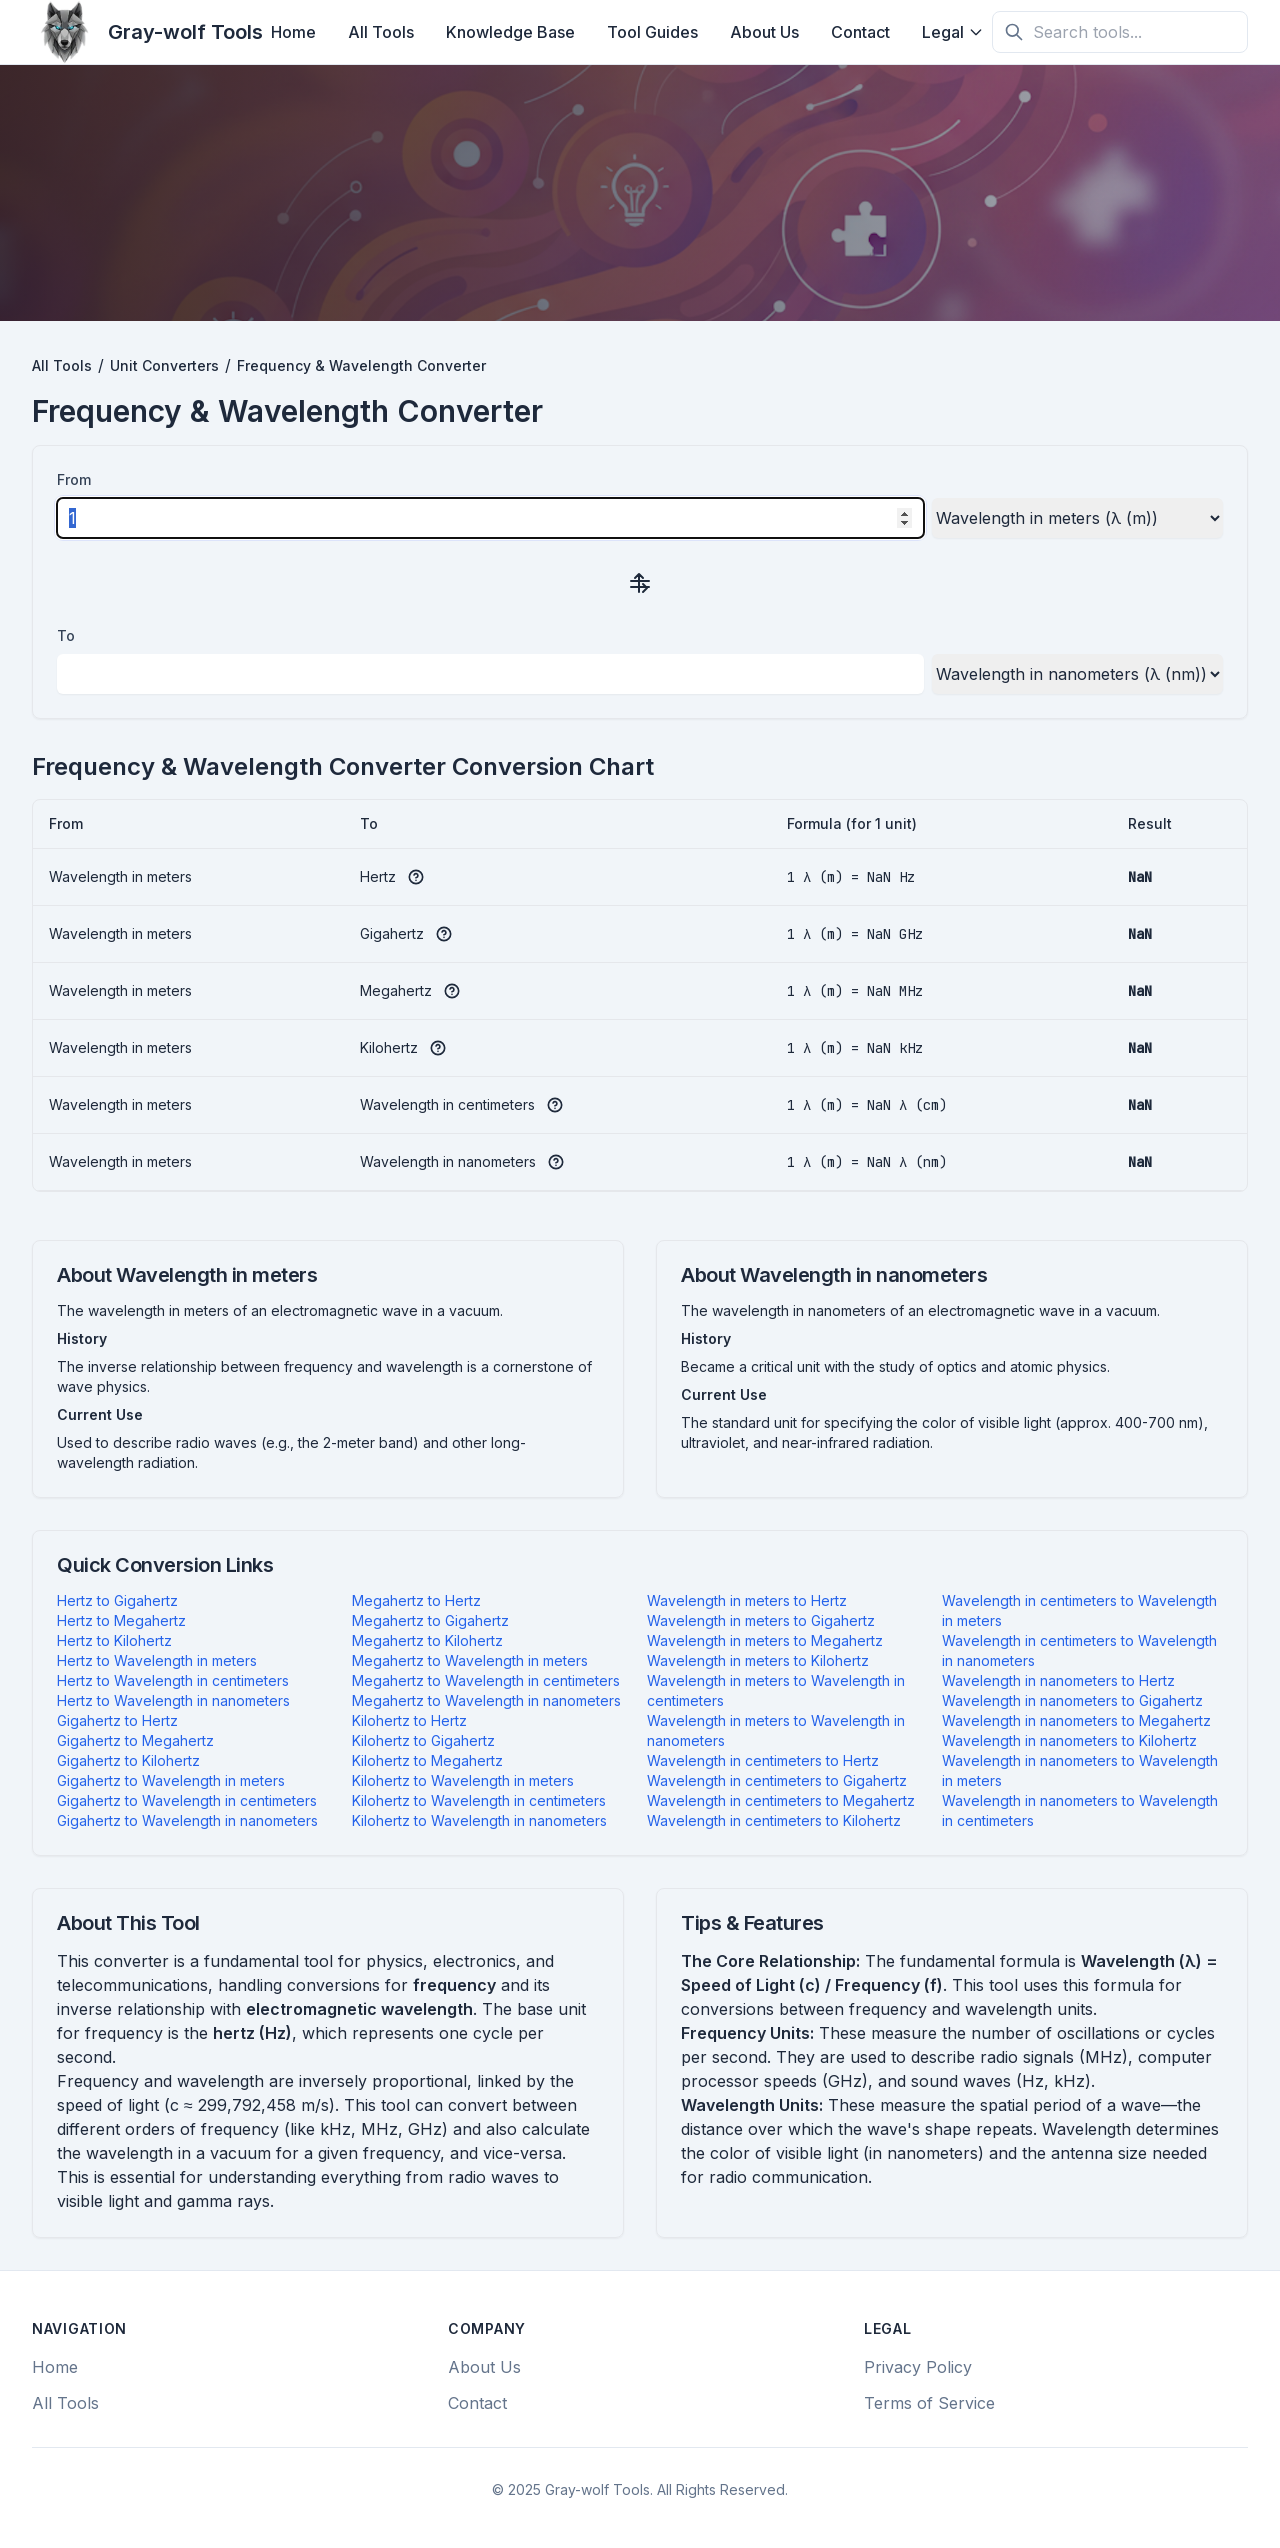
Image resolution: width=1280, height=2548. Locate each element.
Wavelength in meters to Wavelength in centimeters (776, 1690)
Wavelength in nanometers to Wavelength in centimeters (1080, 1810)
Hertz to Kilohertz (114, 1640)
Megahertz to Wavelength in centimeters (486, 1680)
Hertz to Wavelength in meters (157, 1660)
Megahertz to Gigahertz (430, 1620)
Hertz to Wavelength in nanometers (173, 1700)
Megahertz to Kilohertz (427, 1640)
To (66, 635)
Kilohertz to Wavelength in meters (463, 1780)
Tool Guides (652, 32)
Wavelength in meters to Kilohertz (758, 1660)
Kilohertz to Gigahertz (423, 1740)
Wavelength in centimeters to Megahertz (781, 1800)
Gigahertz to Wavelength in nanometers (187, 1820)
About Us (764, 32)
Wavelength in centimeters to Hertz (763, 1760)
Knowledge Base (510, 32)
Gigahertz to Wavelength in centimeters (187, 1800)
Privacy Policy (918, 2367)
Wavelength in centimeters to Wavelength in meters (1079, 1610)
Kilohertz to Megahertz (427, 1760)
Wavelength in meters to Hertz (747, 1600)
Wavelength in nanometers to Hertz (1058, 1680)
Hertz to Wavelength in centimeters (173, 1680)
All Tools (381, 32)
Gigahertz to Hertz (117, 1720)
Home (293, 32)
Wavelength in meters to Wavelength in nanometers (776, 1730)
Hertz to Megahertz (121, 1620)
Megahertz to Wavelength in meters (470, 1660)
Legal (953, 32)
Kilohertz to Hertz (409, 1720)
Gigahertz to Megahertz (135, 1740)
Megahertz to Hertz (416, 1600)
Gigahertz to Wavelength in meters (171, 1780)
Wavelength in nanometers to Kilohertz (1069, 1740)
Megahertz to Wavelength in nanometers (486, 1700)
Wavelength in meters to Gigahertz (761, 1620)
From (74, 479)
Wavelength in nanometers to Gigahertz (1072, 1700)
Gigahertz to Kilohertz (128, 1760)
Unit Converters (164, 365)
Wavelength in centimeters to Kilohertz (774, 1820)
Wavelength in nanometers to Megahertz (1076, 1720)
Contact (860, 32)
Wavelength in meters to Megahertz (765, 1640)
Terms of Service (929, 2403)
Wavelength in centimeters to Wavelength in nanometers (1079, 1650)
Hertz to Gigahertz (117, 1600)
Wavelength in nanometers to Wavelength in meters (1080, 1770)
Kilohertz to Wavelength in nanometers (479, 1820)
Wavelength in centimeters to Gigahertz (777, 1780)
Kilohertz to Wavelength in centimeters (479, 1800)
